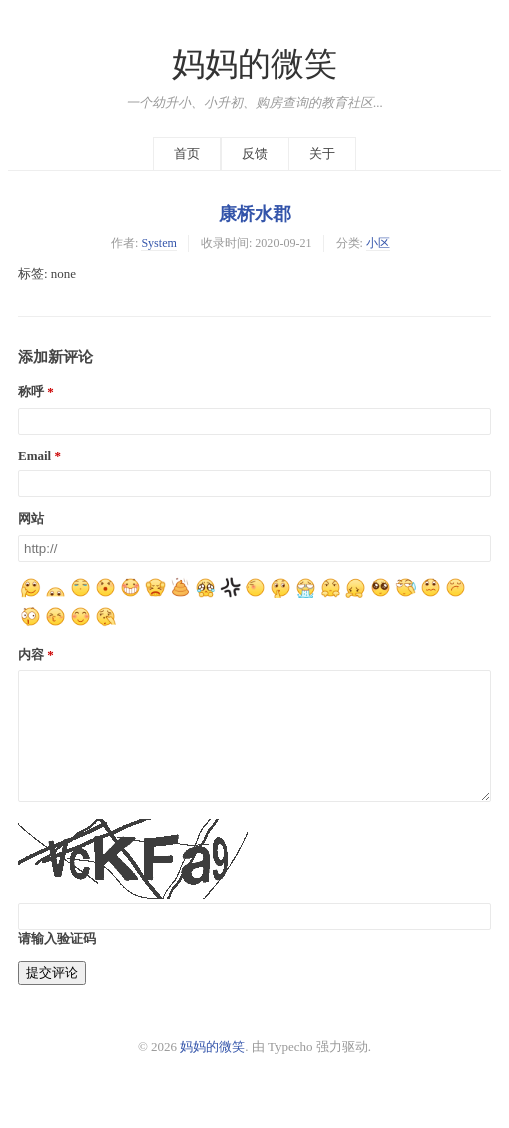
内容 (31, 654)
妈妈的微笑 (254, 64)
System (159, 243)
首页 (187, 153)
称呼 (31, 391)
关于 (322, 153)
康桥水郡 (255, 214)
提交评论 (52, 996)
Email (34, 455)
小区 (378, 243)
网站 (31, 518)
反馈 (255, 153)
